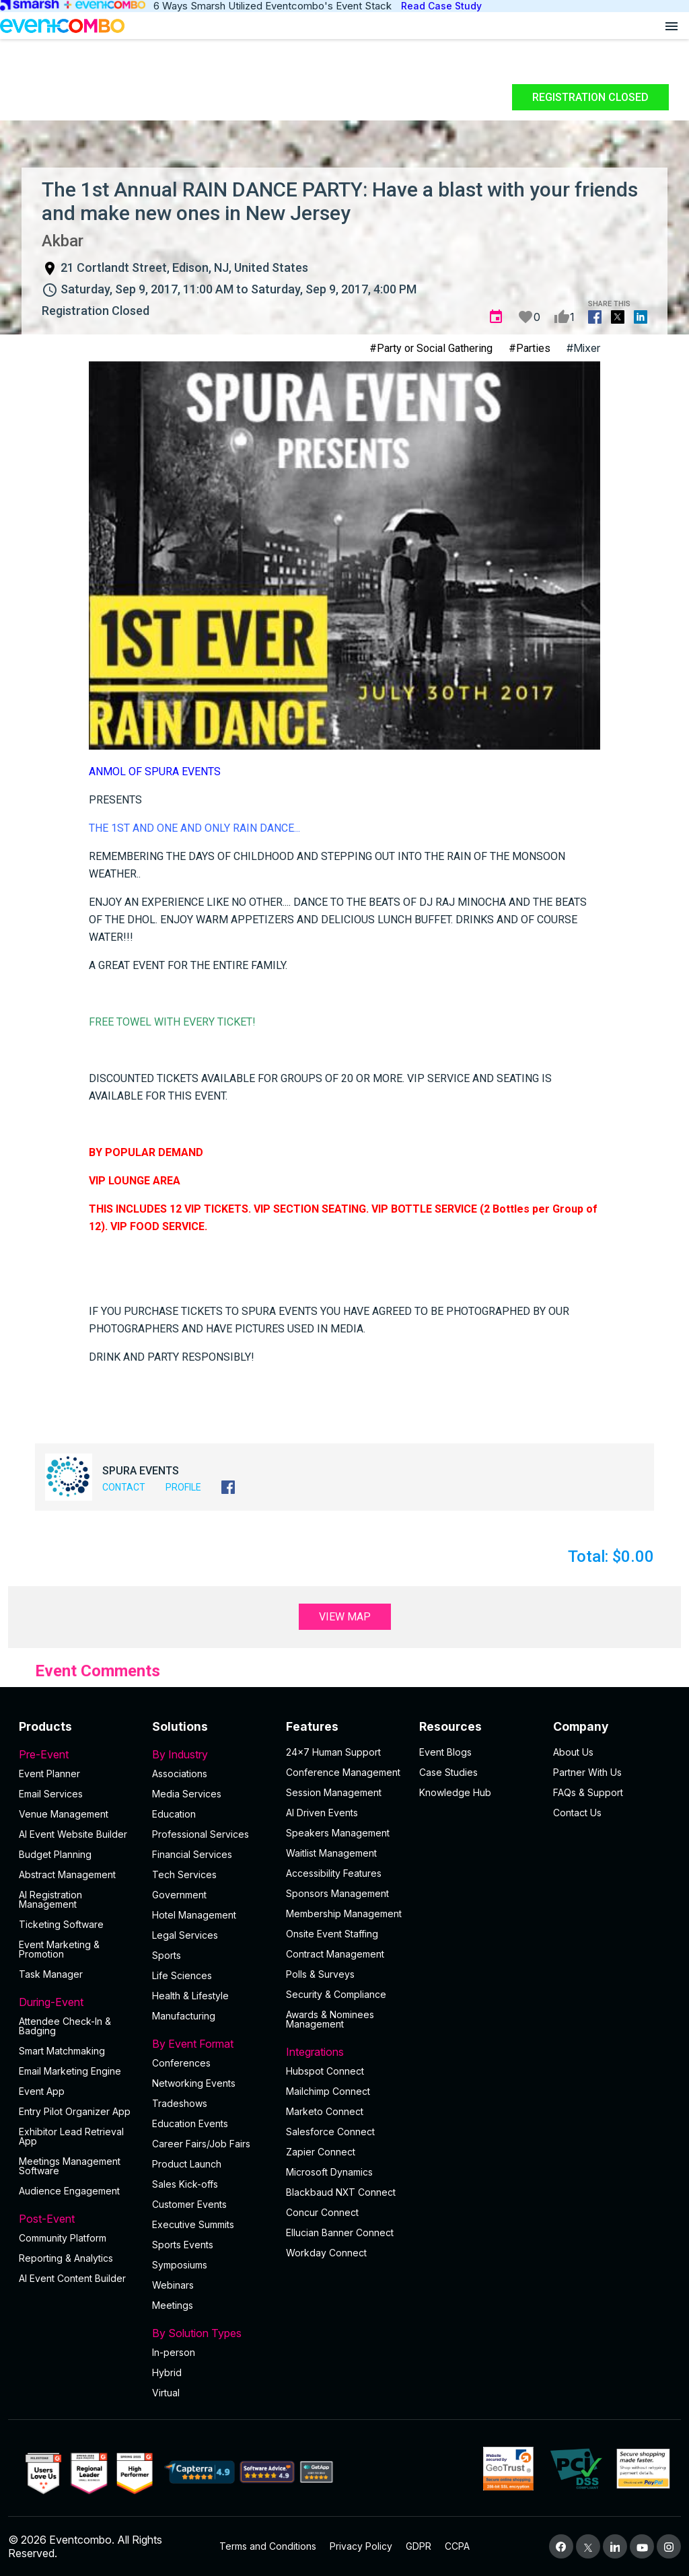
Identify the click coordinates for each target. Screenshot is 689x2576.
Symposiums (179, 2264)
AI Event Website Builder (73, 1834)
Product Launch (186, 2164)
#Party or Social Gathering (431, 348)
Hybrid (167, 2372)
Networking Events (193, 2083)
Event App (42, 2091)
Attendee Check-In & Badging (65, 2025)
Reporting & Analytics (66, 2258)
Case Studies (448, 1772)
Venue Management (63, 1814)
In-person (173, 2352)
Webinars (173, 2285)
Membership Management (344, 1913)
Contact (123, 1487)
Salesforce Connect (330, 2131)
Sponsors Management (337, 1893)
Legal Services (185, 1935)
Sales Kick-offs (185, 2184)
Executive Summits (193, 2224)
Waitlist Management (331, 1853)
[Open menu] (671, 25)
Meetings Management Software (69, 2165)
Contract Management (335, 1954)
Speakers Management (338, 1832)
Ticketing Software (61, 1924)
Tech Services (184, 1874)
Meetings (172, 2305)
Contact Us (577, 1812)
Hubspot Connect (325, 2071)
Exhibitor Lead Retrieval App (71, 2136)
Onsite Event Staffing (332, 1933)
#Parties (529, 348)
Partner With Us (587, 1772)
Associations (179, 1773)
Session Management (334, 1792)
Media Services (186, 1793)
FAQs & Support (588, 1792)
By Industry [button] (210, 1754)
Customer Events (189, 2204)
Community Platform (62, 2238)
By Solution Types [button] (210, 2333)
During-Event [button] (77, 2002)
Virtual (166, 2392)
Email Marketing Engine (70, 2071)
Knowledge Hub (455, 1792)
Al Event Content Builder (72, 2278)
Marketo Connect (324, 2111)
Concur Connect (322, 2212)
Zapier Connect (320, 2151)
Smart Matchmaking (62, 2050)
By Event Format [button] (210, 2043)
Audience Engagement (69, 2190)
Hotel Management (194, 1915)
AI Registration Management (50, 1899)
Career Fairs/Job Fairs (201, 2143)
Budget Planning (55, 1854)
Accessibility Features (334, 1873)
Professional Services (200, 1834)
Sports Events (182, 2244)
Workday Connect (326, 2252)
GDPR (418, 2546)
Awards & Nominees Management (330, 2019)
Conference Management (343, 1772)
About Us (573, 1752)
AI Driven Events (322, 1812)
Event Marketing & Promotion (59, 1949)
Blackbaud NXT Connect (341, 2192)
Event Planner (49, 1773)
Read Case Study (441, 5)
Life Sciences (182, 1975)
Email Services (51, 1793)
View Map (345, 1616)
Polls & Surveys (320, 1974)
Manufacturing (183, 2016)
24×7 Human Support (333, 1752)
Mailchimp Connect (328, 2091)
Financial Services (192, 1854)
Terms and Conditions (267, 2546)
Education (174, 1814)
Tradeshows (179, 2103)
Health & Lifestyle (190, 1995)
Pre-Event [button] (77, 1754)
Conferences (181, 2063)
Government (179, 1894)
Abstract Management (67, 1874)
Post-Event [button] (77, 2218)
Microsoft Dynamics (329, 2172)
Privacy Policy (361, 2546)
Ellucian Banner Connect (340, 2232)
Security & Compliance (336, 1994)
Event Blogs (445, 1752)
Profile (183, 1487)
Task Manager (51, 1974)
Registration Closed (590, 97)
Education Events (190, 2123)
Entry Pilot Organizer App (75, 2111)
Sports (166, 1955)
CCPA (457, 2546)
